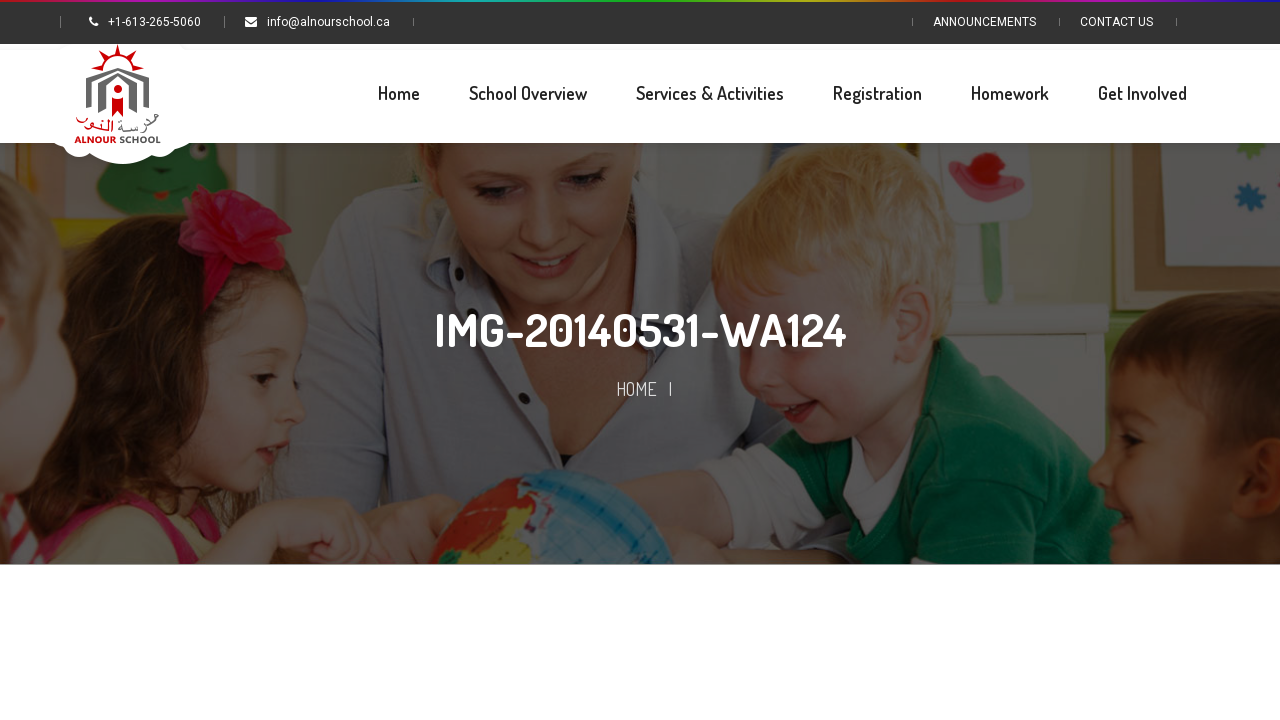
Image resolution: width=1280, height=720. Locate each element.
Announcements (984, 22)
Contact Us (1116, 22)
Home (636, 389)
